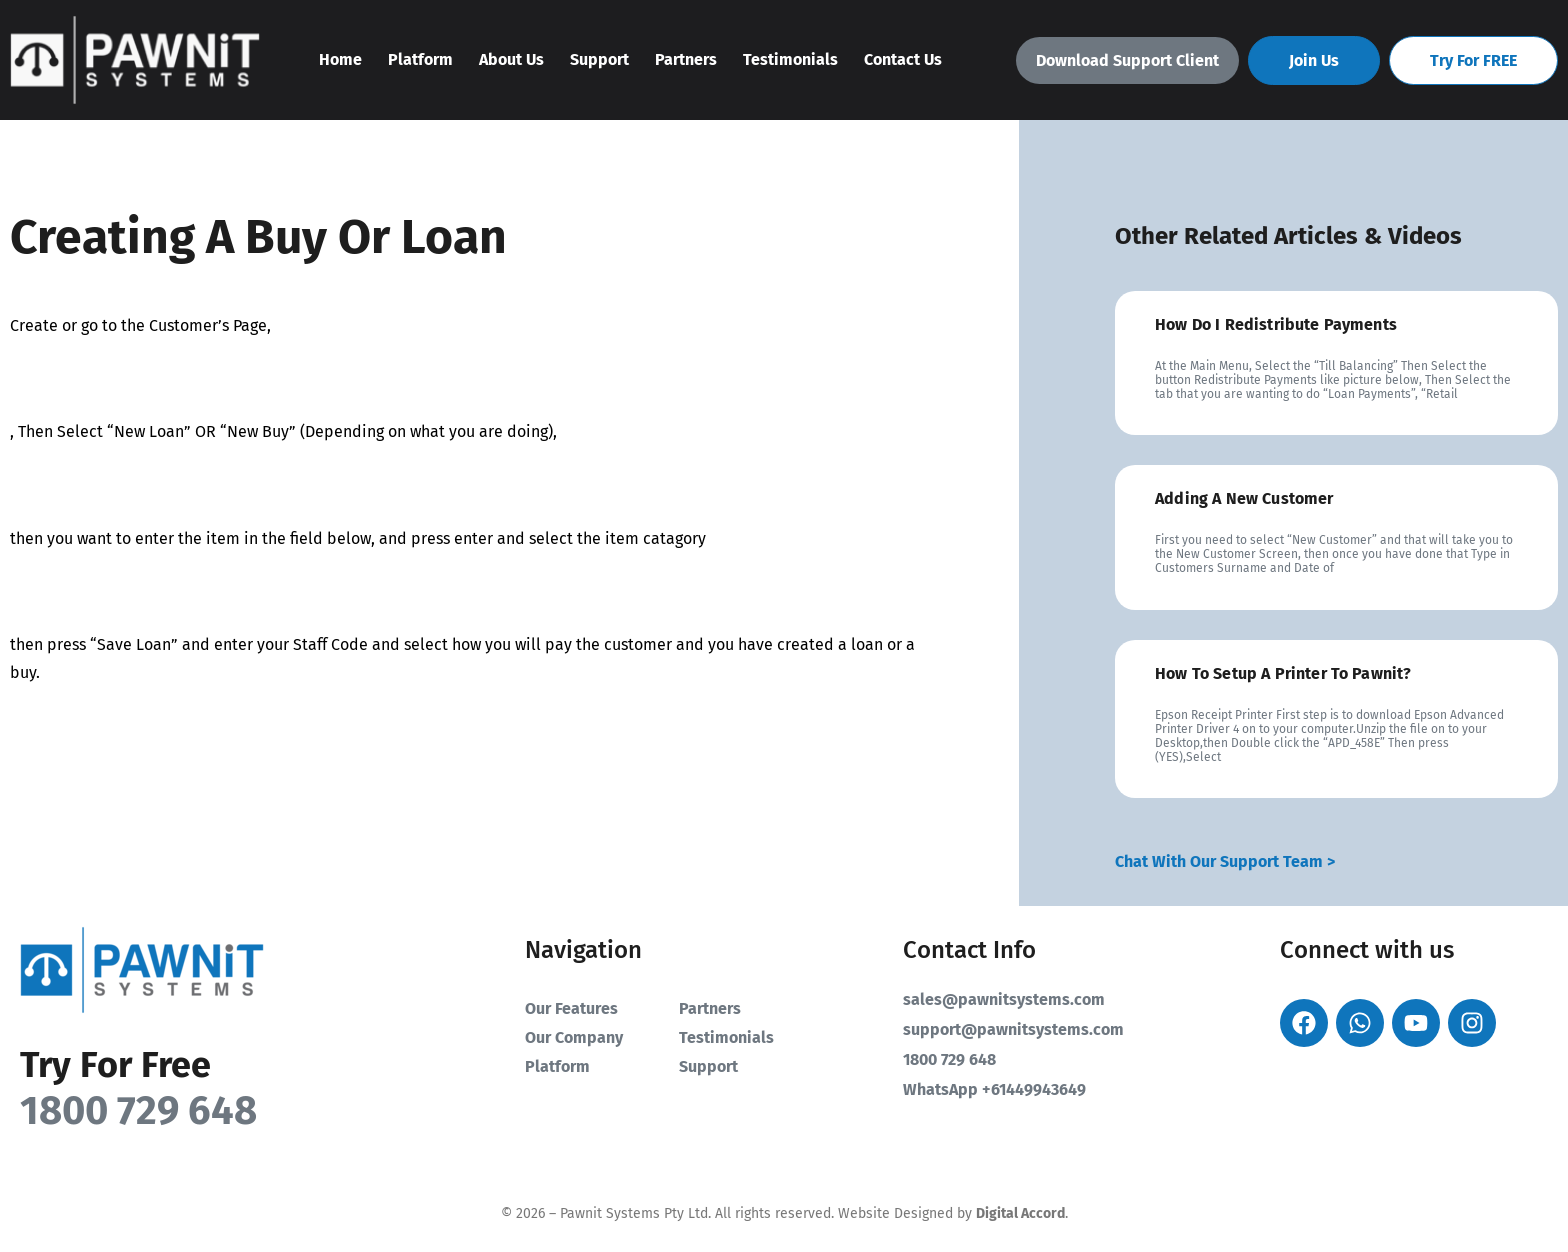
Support (599, 59)
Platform (420, 59)
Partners (686, 59)
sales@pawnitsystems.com (1004, 999)
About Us (511, 59)
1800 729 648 (138, 1111)
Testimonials (790, 59)
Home (340, 59)
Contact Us (903, 59)
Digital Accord (1020, 1213)
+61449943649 (1034, 1089)
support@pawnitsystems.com (1013, 1029)
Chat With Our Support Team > (1225, 861)
